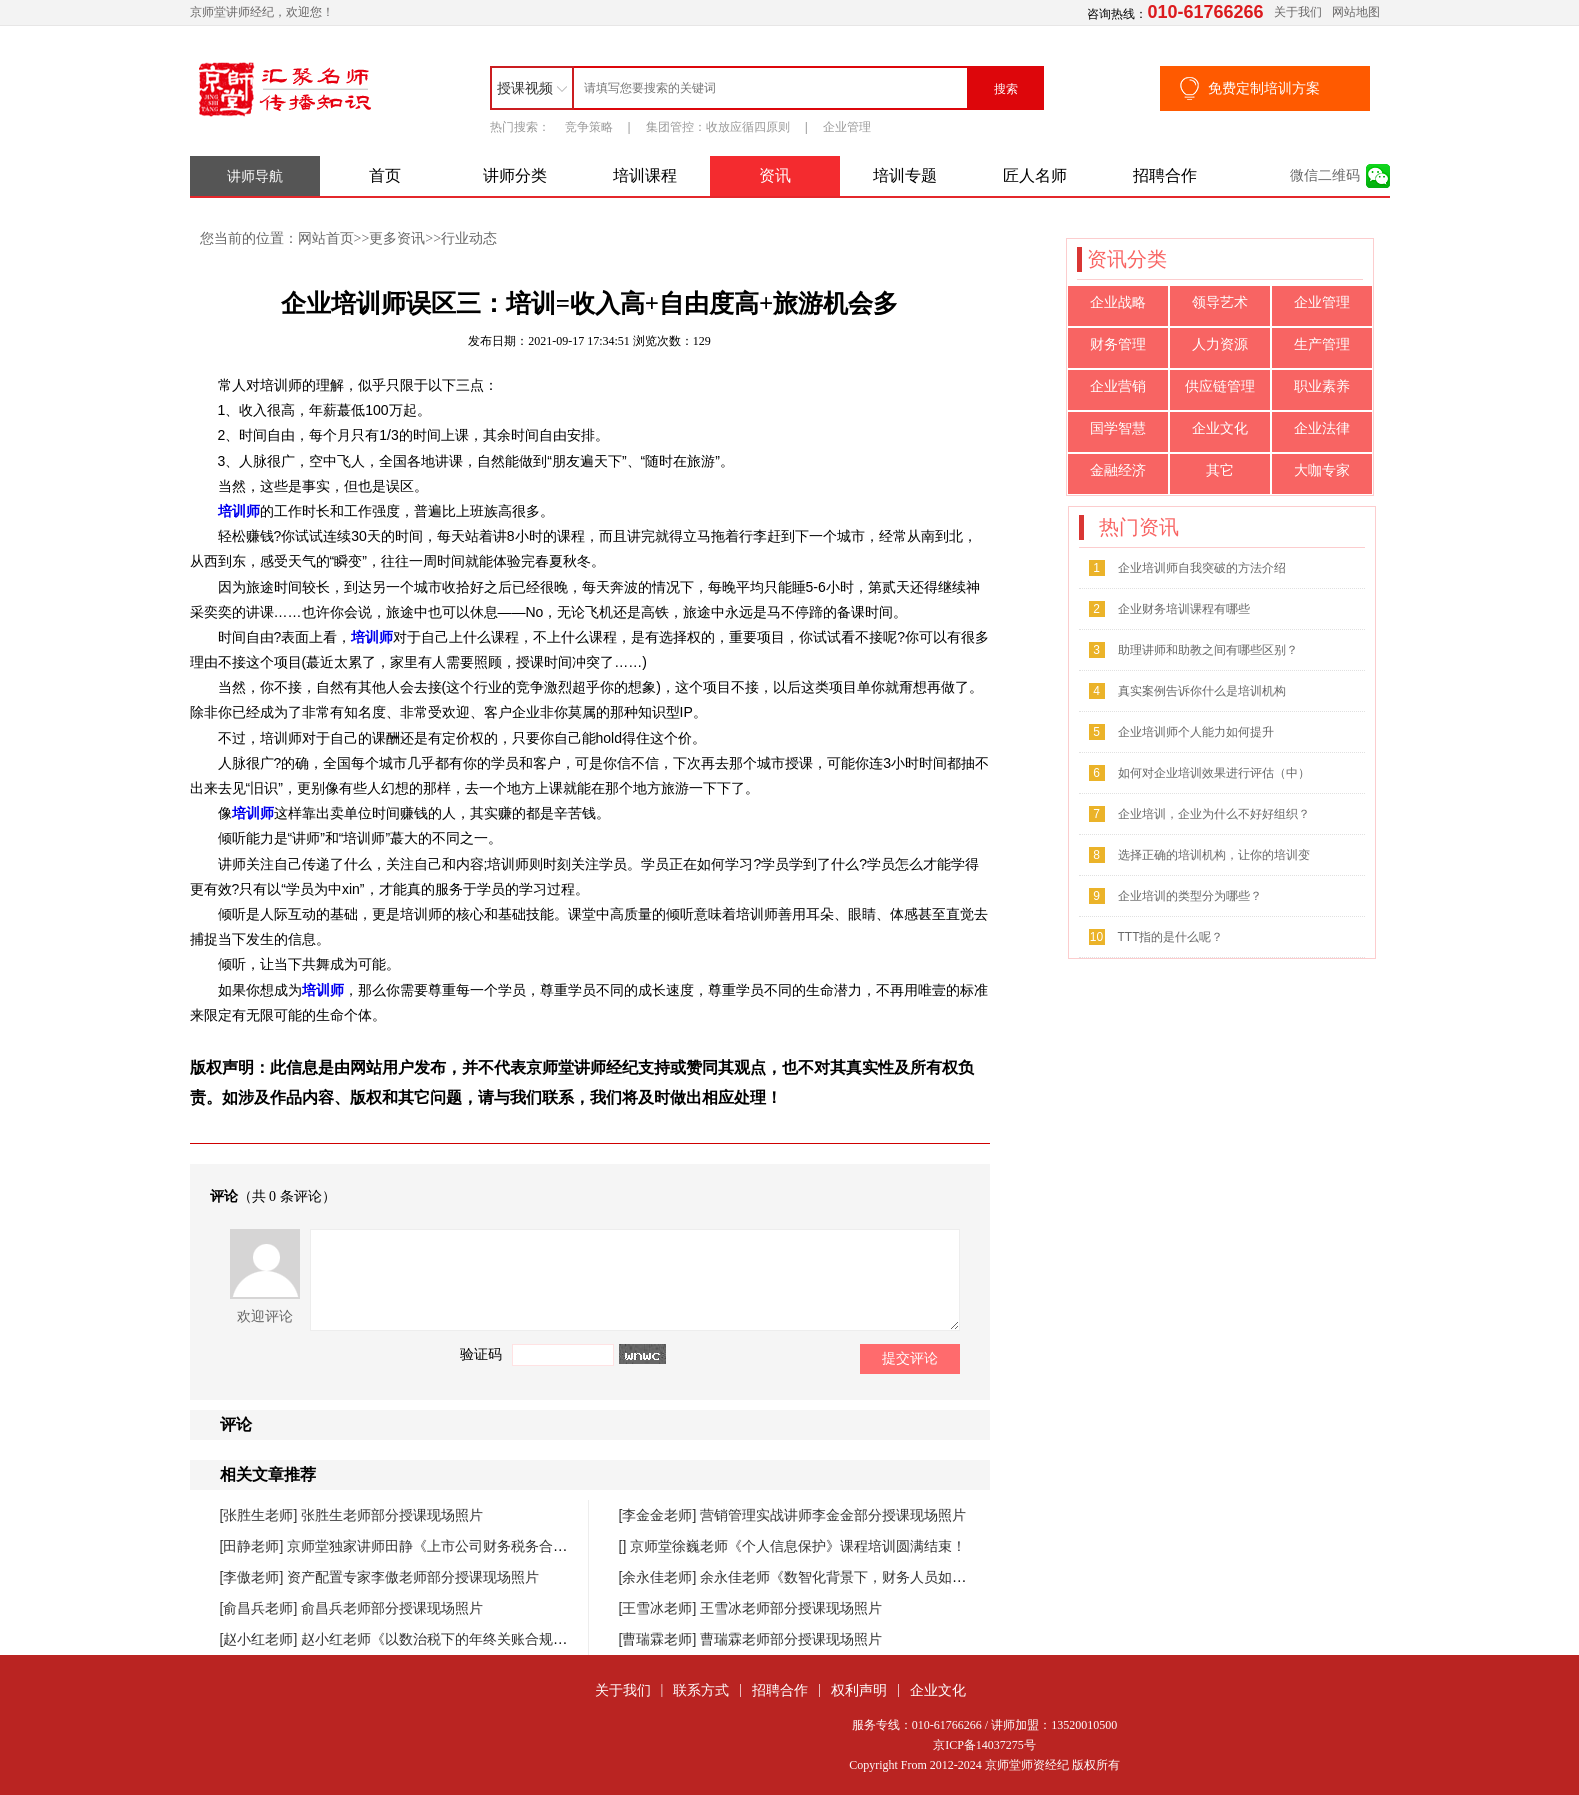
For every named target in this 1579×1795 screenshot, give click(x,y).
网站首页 (326, 238)
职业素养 (1322, 386)
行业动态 (469, 238)
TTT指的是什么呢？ (1171, 937)
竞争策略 (589, 127)
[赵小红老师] (261, 1639)
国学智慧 (1118, 428)
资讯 (775, 175)
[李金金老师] (660, 1515)
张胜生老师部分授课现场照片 (392, 1515)
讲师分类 (515, 175)
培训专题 (905, 175)
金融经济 (1118, 470)
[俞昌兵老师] (261, 1608)
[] (625, 1546)
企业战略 (1118, 302)
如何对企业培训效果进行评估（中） (1214, 773)
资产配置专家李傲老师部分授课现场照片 (413, 1577)
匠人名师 (1035, 175)
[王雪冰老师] (660, 1608)
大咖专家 (1322, 470)
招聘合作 (1165, 175)
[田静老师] (254, 1546)
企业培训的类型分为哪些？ (1190, 896)
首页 (385, 175)
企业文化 (1220, 428)
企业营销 (1118, 386)
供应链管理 (1220, 386)
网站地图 (1356, 12)
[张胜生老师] (261, 1515)
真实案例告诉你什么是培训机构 (1202, 691)
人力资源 (1220, 344)
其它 (1220, 470)
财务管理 (1118, 344)
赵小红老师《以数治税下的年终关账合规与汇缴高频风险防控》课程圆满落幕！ (546, 1639)
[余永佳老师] (660, 1577)
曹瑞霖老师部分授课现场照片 (791, 1639)
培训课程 (645, 175)
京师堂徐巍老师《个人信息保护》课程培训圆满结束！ (798, 1546)
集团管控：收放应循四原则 (718, 127)
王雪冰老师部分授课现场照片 (791, 1608)
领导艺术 (1220, 302)
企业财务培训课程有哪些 (1184, 609)
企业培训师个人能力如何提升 (1196, 732)
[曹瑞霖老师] (660, 1639)
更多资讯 (397, 238)
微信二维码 (1325, 175)
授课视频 (525, 88)
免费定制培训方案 (1264, 88)
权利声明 (859, 1690)
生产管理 (1322, 344)
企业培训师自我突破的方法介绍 (1202, 568)
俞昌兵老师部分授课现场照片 (392, 1608)
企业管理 (847, 127)
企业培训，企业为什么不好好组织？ (1214, 814)
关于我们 (1298, 12)
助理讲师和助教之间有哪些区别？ (1208, 650)
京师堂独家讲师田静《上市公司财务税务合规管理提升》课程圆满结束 (504, 1546)
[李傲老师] (254, 1577)
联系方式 (701, 1690)
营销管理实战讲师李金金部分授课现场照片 (833, 1515)
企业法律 (1322, 428)
